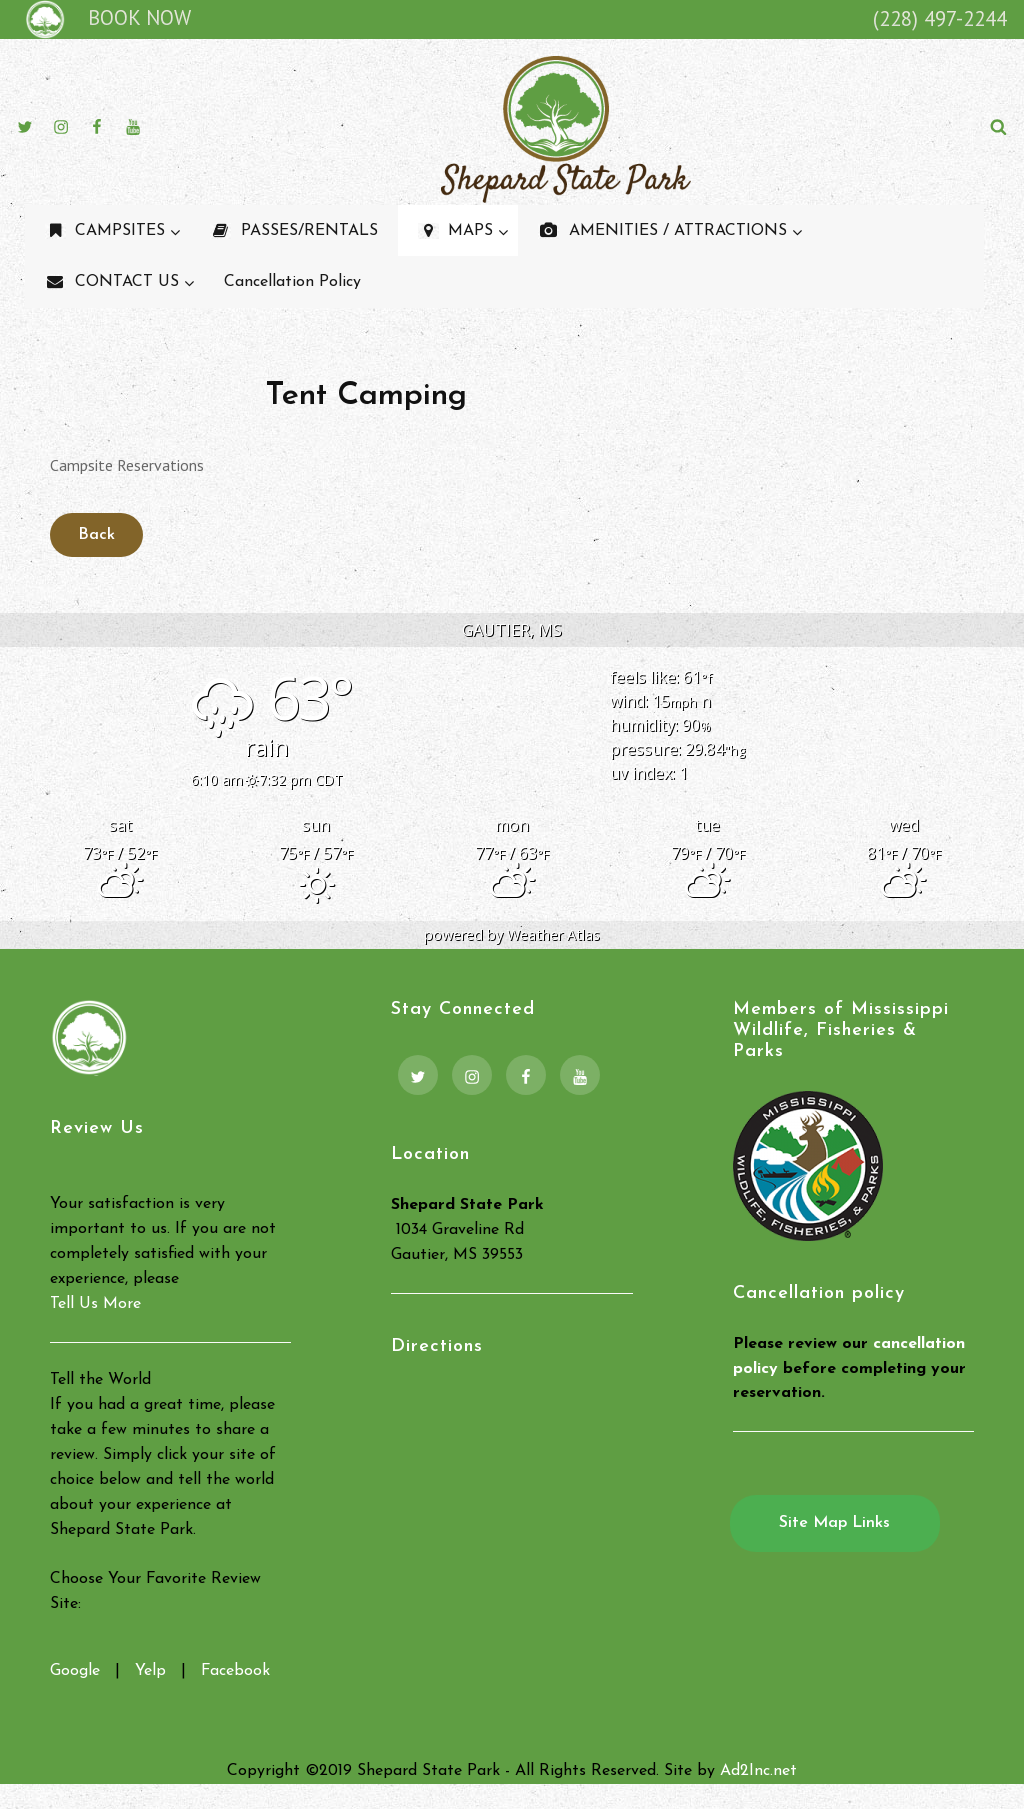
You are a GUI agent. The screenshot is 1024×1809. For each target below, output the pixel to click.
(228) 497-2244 (940, 18)
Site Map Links (834, 1523)
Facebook (235, 1671)
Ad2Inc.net (758, 1771)
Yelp (150, 1671)
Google (75, 1671)
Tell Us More (95, 1304)
